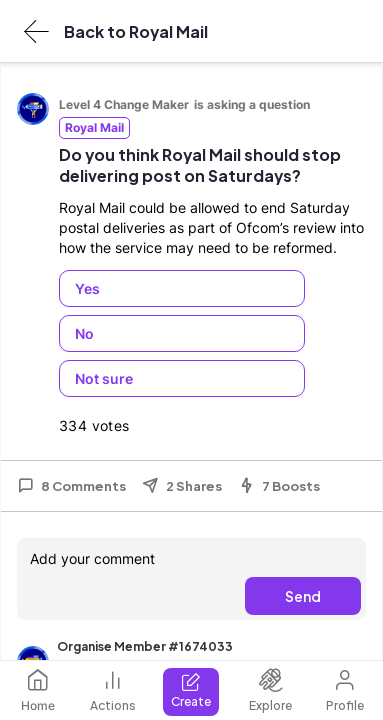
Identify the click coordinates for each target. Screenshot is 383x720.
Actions (113, 690)
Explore (270, 690)
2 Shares (182, 486)
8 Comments (71, 486)
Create (191, 690)
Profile (345, 690)
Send (303, 596)
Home (38, 690)
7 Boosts (279, 486)
